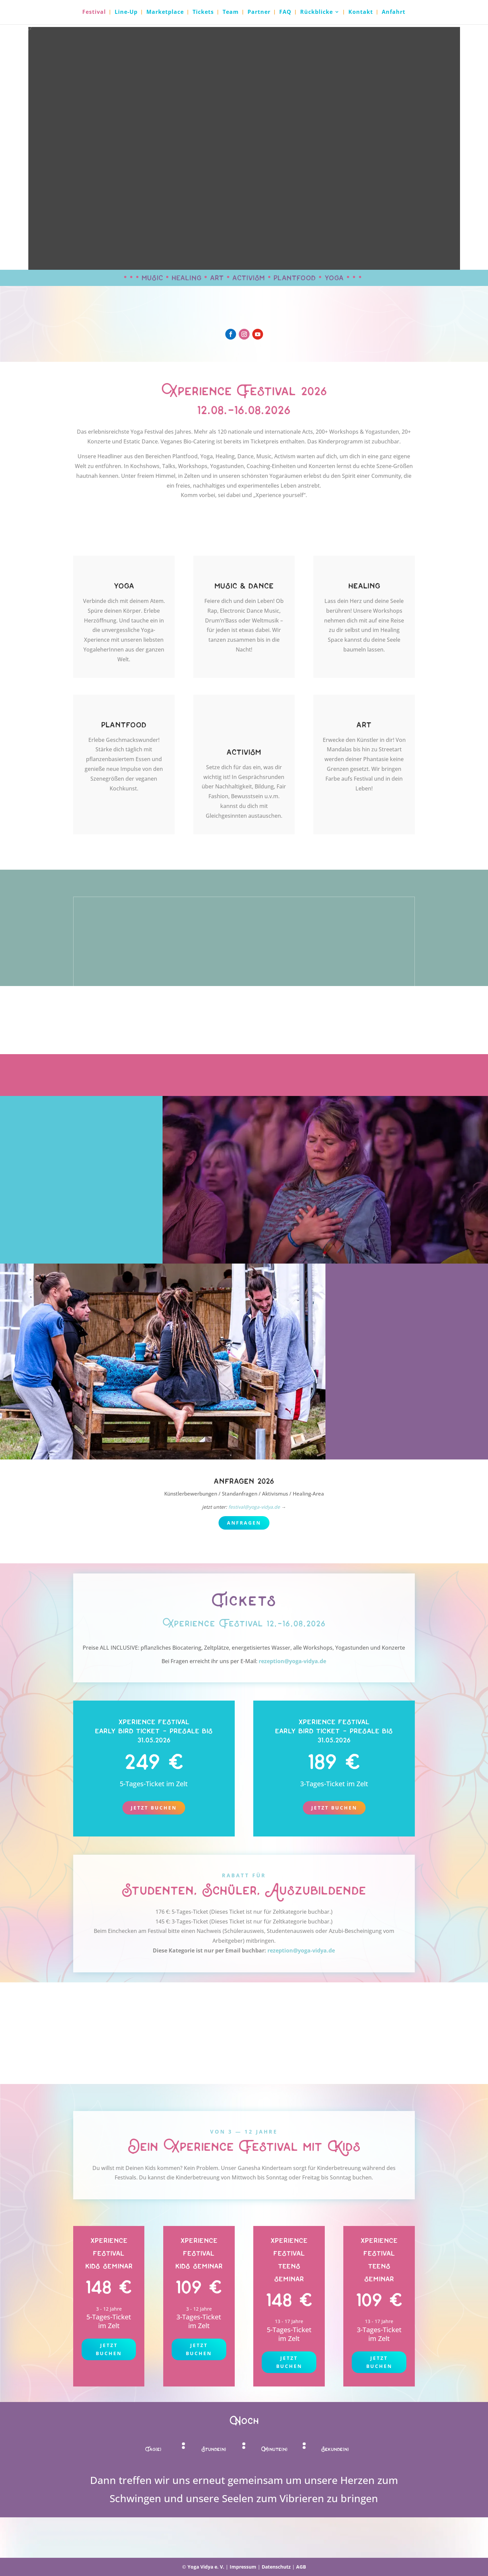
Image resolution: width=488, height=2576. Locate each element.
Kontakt (360, 13)
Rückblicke (316, 13)
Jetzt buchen (154, 1807)
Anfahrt (393, 13)
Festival (94, 13)
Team (231, 13)
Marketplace (165, 13)
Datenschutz (276, 2567)
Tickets (203, 13)
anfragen (244, 1522)
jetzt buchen (109, 2349)
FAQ (285, 13)
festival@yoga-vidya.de (254, 1507)
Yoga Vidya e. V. (206, 2567)
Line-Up (126, 13)
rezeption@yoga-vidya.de (292, 1661)
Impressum (243, 2567)
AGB (301, 2567)
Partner (259, 13)
